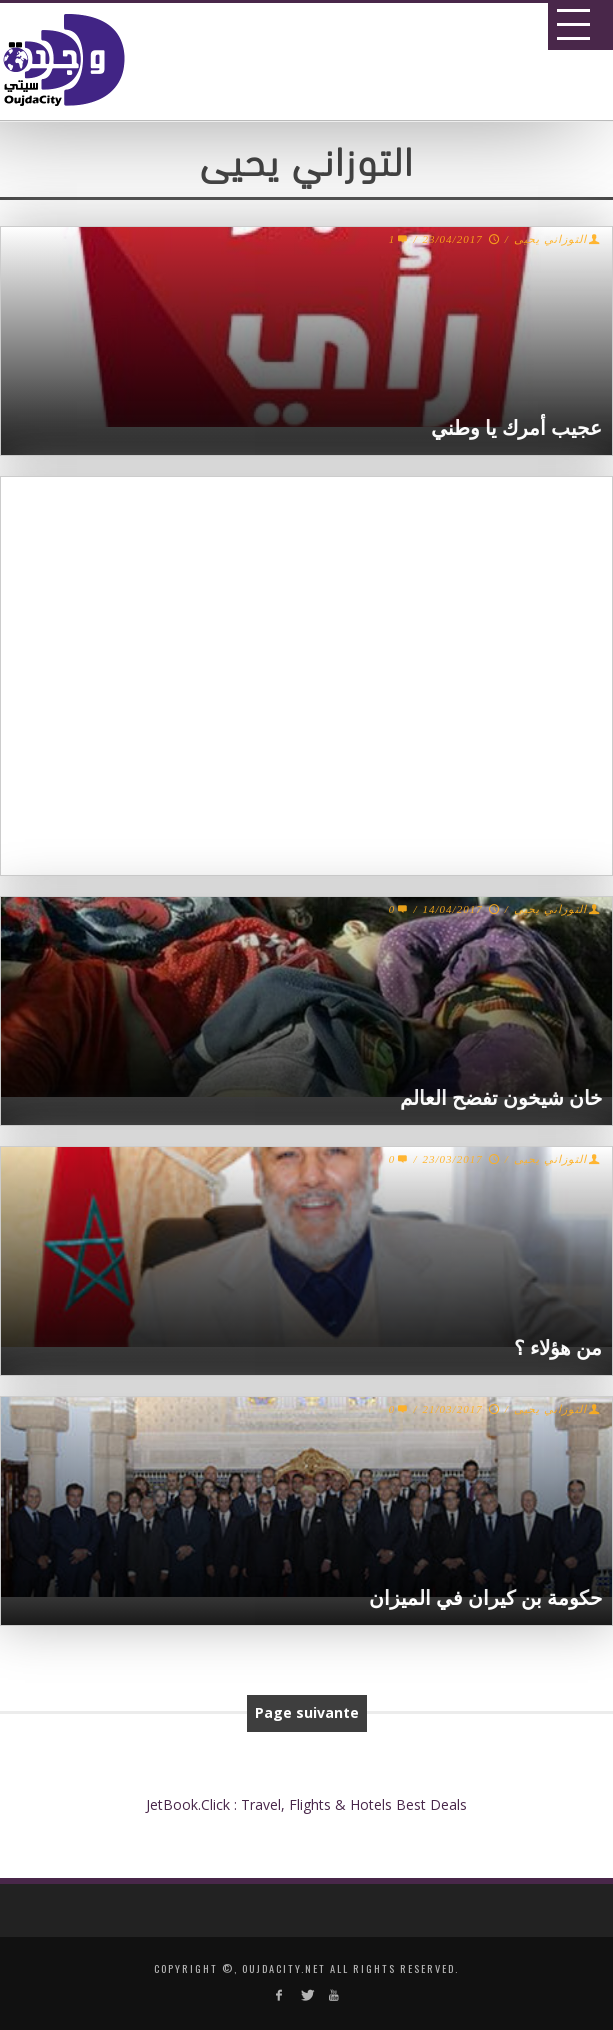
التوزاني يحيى (550, 239)
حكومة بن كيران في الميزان (485, 1598)
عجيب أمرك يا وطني (516, 428)
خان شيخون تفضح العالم (501, 1098)
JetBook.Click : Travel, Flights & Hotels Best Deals (306, 1804)
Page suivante (307, 1712)
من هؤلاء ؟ (558, 1348)
